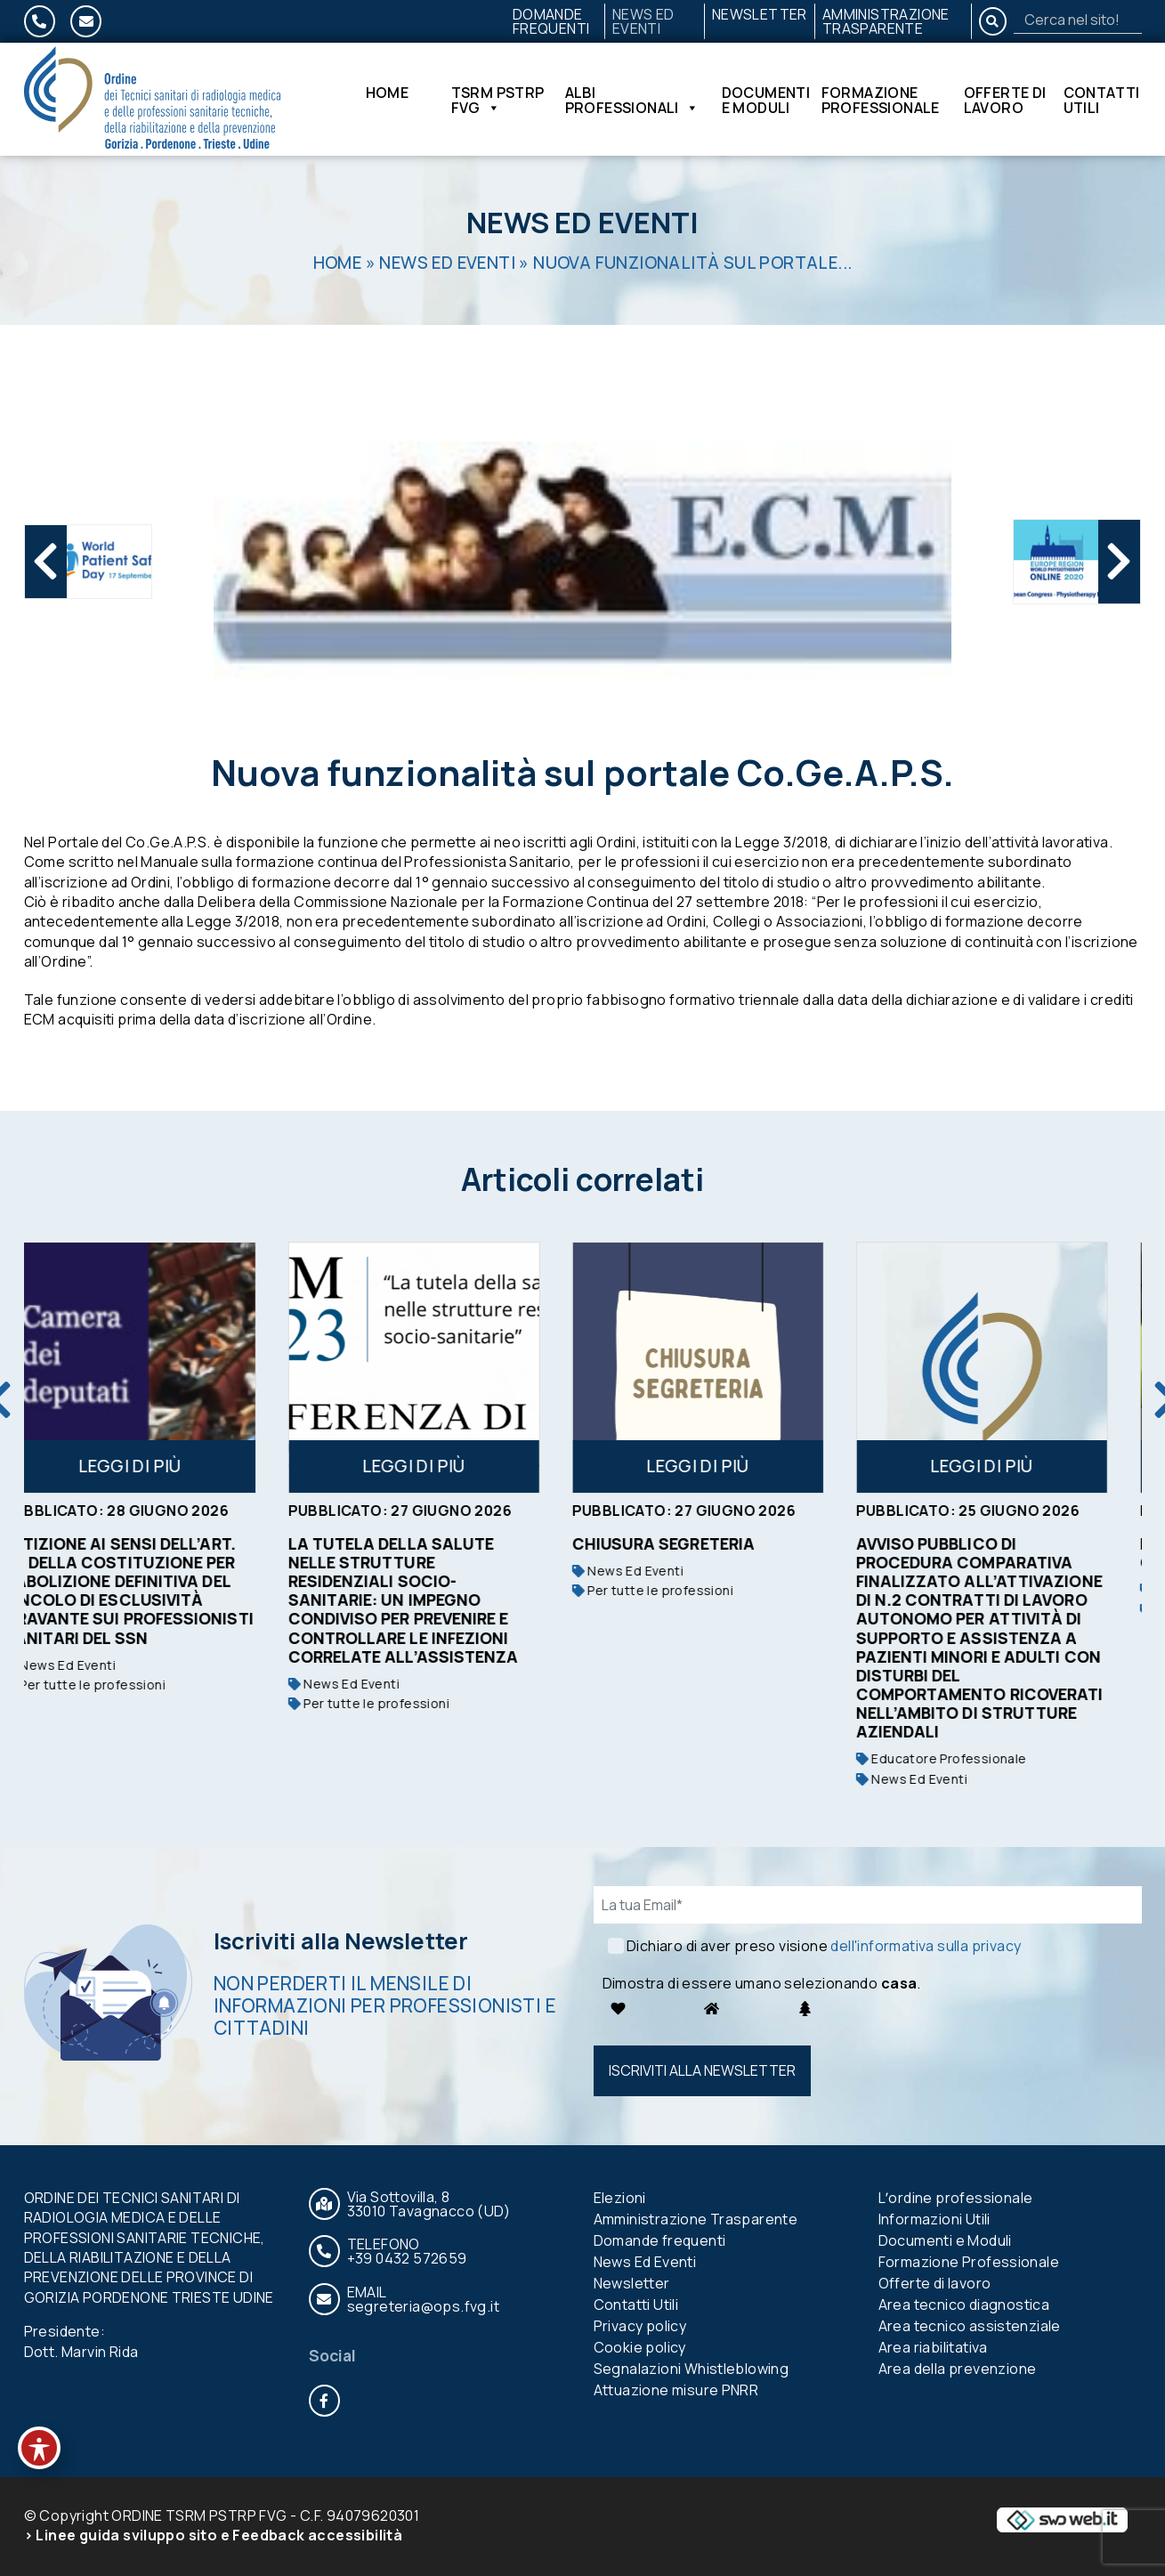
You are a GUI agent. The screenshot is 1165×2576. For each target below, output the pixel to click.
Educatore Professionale (968, 1758)
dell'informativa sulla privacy (925, 1946)
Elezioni (620, 2197)
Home (387, 93)
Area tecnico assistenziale (969, 2326)
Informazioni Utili (934, 2219)
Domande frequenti (551, 21)
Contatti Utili (1102, 99)
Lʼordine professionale (955, 2197)
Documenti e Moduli (766, 99)
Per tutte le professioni (111, 1684)
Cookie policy (640, 2347)
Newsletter (759, 14)
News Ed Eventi (643, 21)
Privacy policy (640, 2326)
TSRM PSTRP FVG (498, 99)
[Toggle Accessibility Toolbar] (39, 2447)
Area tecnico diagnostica (964, 2304)
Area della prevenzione (957, 2368)
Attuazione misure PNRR (676, 2390)
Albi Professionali (632, 99)
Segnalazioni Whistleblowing (691, 2368)
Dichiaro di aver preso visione (824, 1946)
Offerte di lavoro (1005, 99)
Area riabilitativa (933, 2347)
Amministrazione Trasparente (886, 21)
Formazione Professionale (880, 99)
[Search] (1078, 19)
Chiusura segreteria (690, 1543)
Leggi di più (156, 1466)
